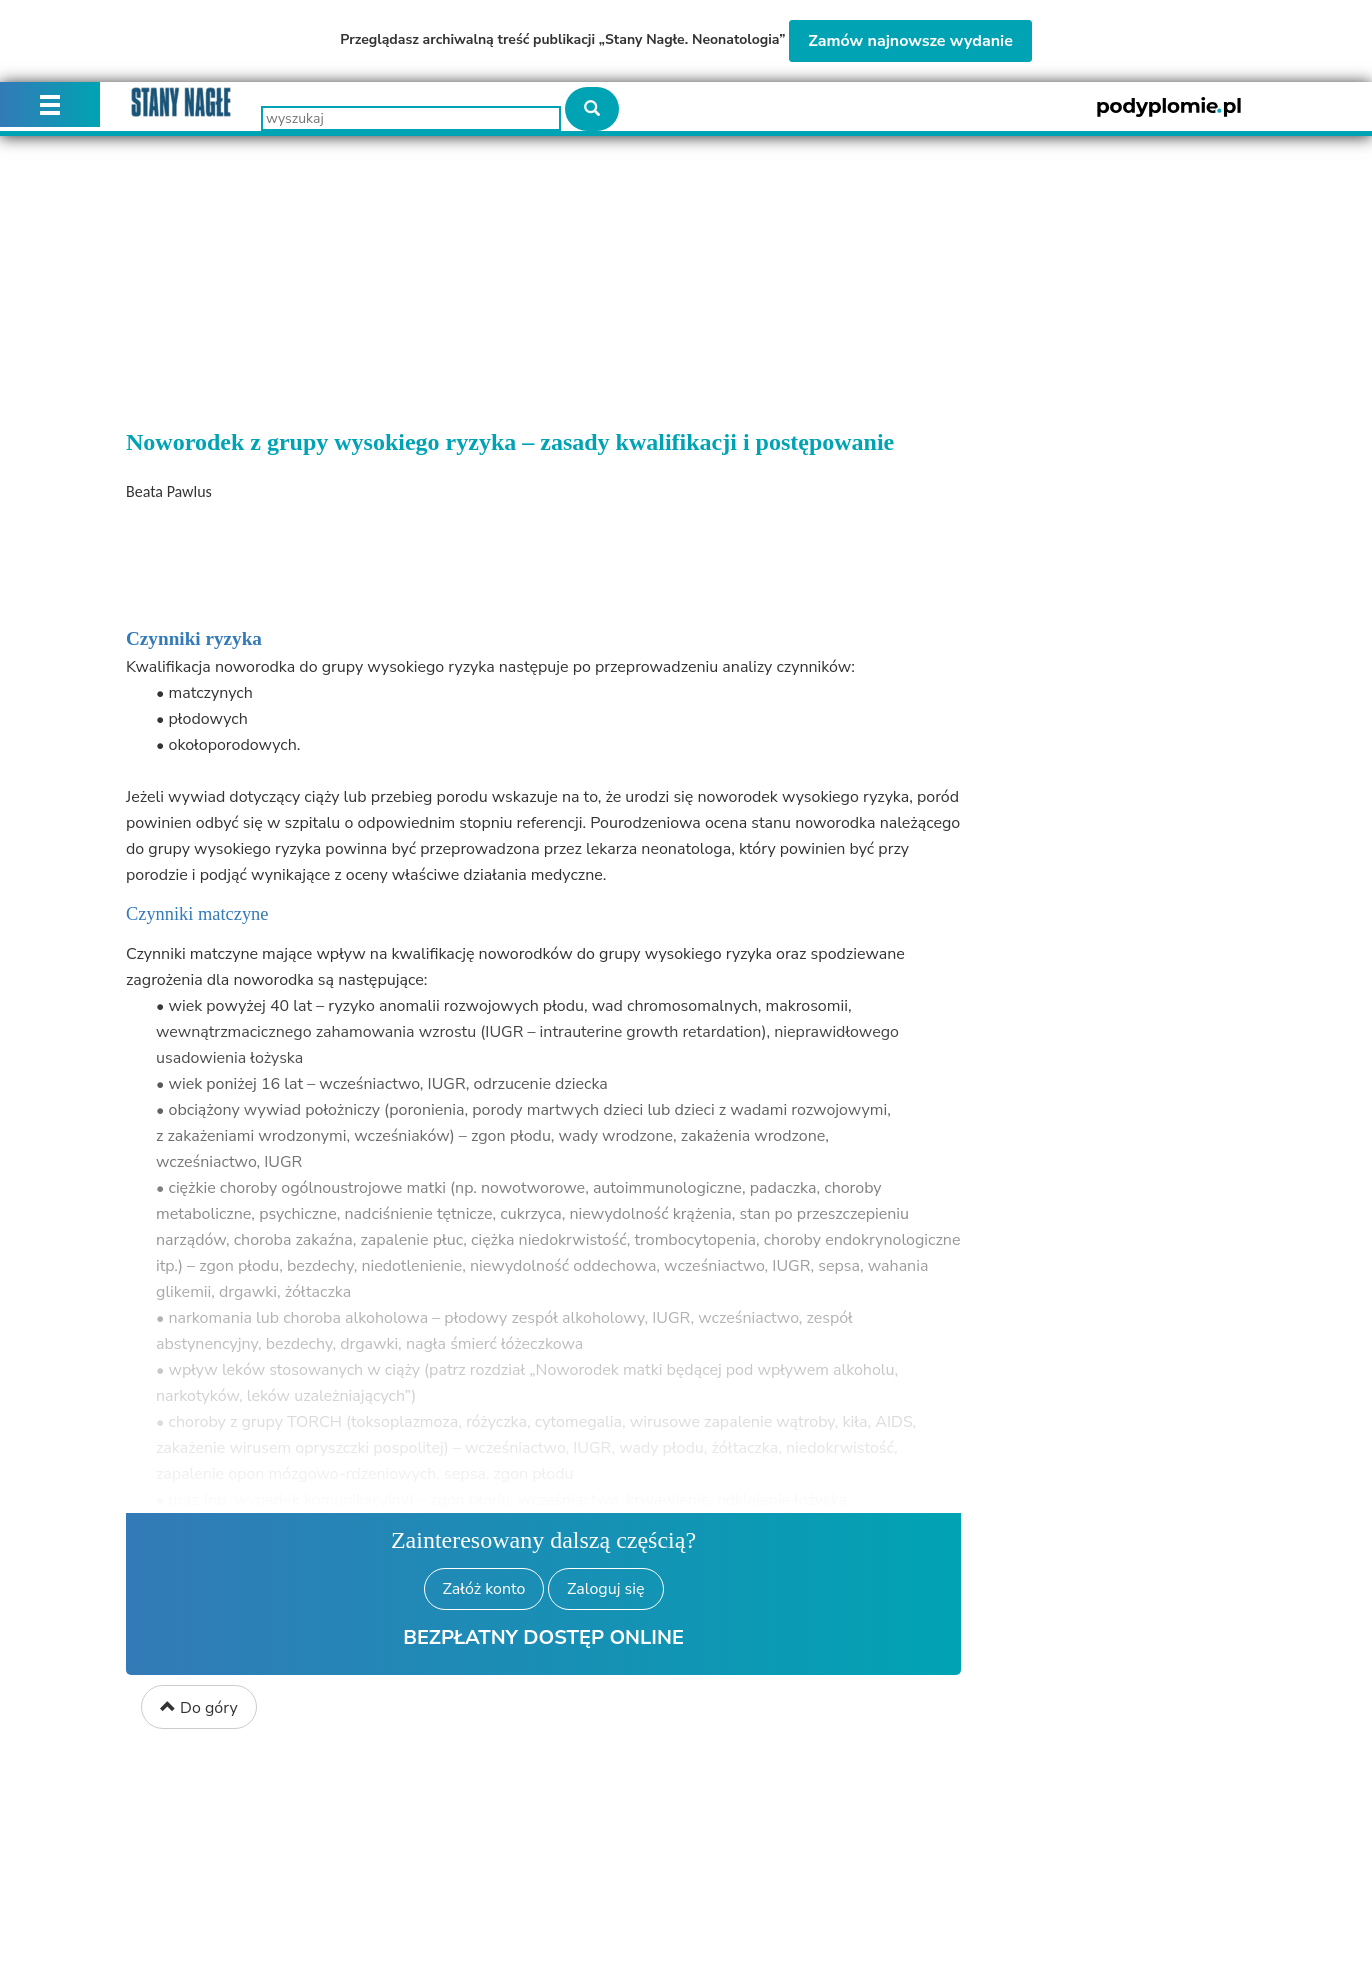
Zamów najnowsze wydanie (910, 41)
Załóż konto (484, 1589)
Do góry (199, 1708)
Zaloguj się (605, 1589)
